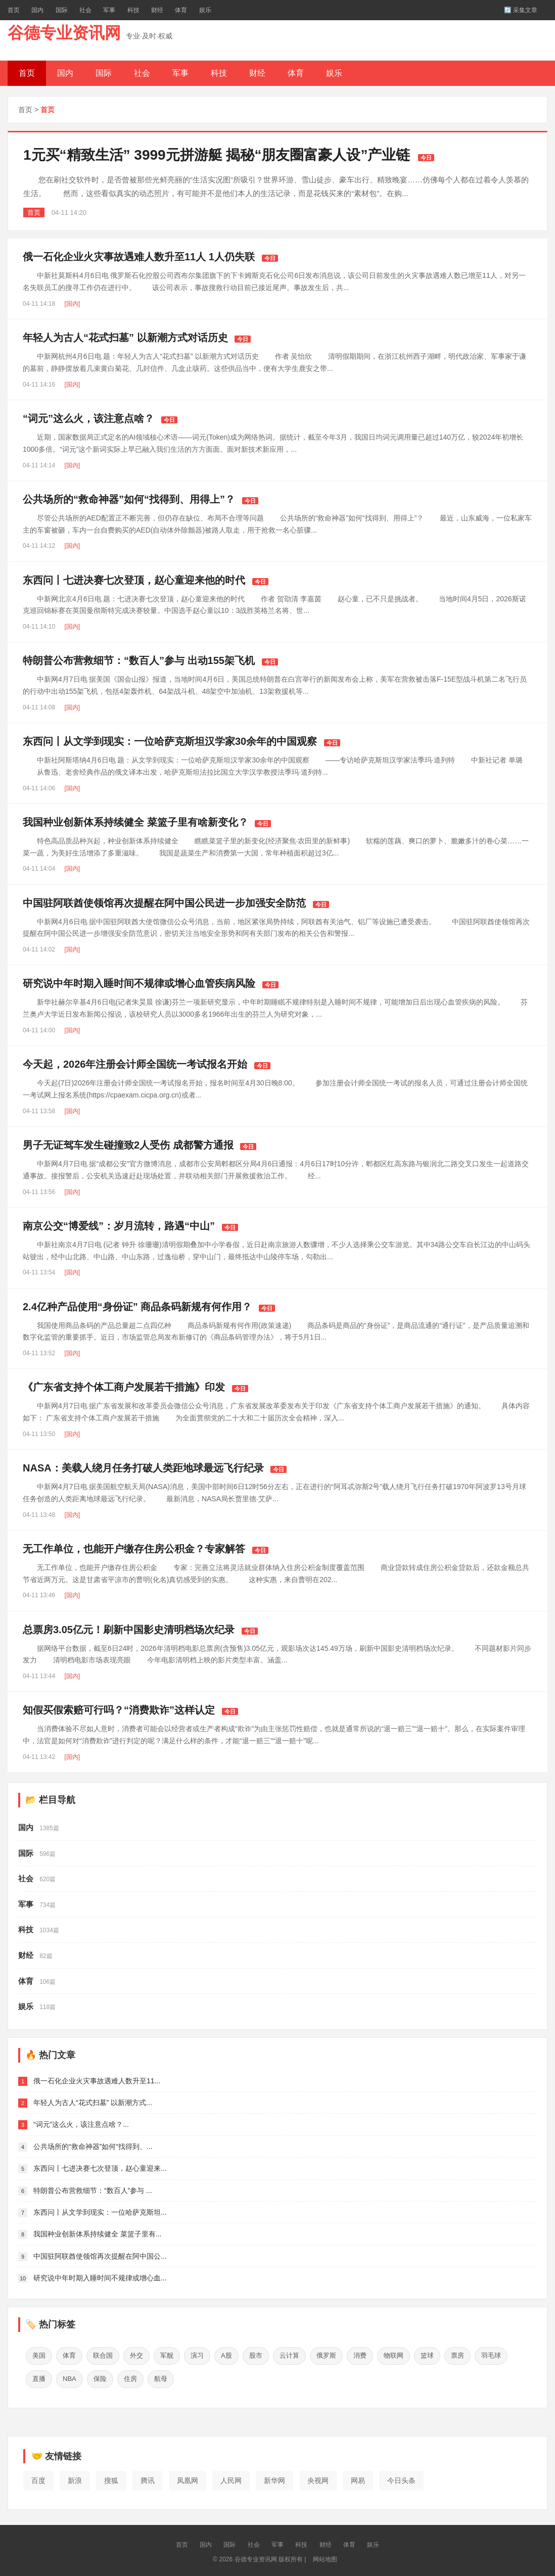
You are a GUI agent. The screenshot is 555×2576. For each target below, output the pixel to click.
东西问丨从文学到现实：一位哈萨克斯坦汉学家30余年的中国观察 (170, 741)
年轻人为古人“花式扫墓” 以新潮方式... (92, 2102)
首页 (14, 10)
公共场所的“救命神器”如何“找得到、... (93, 2146)
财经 (157, 10)
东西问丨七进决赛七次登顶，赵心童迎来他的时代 (134, 580)
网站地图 (325, 2555)
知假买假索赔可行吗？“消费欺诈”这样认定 (119, 1709)
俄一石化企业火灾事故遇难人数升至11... (96, 2081)
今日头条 (401, 2477)
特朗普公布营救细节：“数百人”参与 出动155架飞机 (139, 660)
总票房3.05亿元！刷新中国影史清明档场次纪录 (129, 1629)
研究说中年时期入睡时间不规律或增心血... (100, 2278)
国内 (37, 10)
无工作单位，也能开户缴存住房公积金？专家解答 (134, 1548)
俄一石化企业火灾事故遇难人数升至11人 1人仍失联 (139, 256)
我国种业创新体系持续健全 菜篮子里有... (97, 2234)
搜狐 (111, 2477)
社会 (85, 10)
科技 (133, 10)
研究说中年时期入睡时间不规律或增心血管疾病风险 (139, 983)
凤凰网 (187, 2477)
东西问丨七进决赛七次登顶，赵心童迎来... (100, 2168)
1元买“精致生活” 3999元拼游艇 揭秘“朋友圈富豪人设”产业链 (216, 155)
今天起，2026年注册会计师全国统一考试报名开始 (135, 1064)
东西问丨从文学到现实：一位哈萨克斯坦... (100, 2212)
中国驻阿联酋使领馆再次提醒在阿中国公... (100, 2256)
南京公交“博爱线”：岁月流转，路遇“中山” (119, 1225)
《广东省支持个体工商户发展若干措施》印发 (124, 1387)
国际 (62, 10)
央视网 (318, 2477)
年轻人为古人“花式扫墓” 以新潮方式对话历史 (125, 337)
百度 (38, 2477)
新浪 (75, 2477)
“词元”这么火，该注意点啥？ (88, 418)
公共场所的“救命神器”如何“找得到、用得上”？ (129, 499)
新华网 (274, 2477)
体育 (181, 10)
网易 (358, 2477)
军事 (109, 10)
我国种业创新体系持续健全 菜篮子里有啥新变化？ (135, 822)
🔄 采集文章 (520, 10)
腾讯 (148, 2477)
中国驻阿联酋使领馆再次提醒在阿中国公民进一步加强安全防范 (164, 903)
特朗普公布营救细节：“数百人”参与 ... (92, 2190)
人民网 (231, 2477)
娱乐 (205, 10)
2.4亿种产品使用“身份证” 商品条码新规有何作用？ (137, 1306)
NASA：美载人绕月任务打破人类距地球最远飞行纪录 (143, 1467)
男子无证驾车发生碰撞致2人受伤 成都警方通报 (128, 1145)
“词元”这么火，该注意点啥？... (81, 2124)
